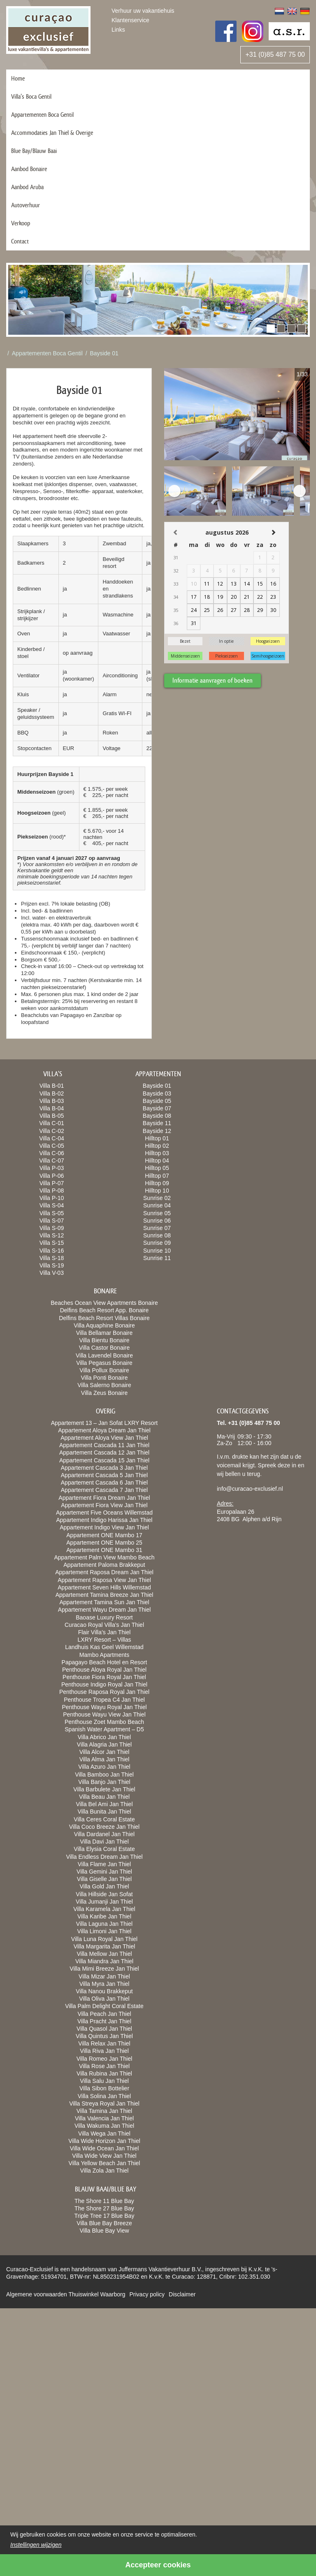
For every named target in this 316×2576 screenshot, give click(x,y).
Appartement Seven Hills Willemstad (104, 1587)
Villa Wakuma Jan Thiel (104, 2125)
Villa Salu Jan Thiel (104, 2081)
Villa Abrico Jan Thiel (104, 1737)
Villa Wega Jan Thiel (104, 2133)
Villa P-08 (52, 1190)
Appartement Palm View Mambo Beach (104, 1557)
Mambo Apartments (104, 1655)
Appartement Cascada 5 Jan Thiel (104, 1475)
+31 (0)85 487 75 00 (275, 54)
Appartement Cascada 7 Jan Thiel (104, 1490)
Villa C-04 (51, 1138)
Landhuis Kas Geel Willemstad (104, 1647)
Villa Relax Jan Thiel (104, 2043)
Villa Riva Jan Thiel (104, 2051)
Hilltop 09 (157, 1183)
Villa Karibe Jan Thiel (104, 1916)
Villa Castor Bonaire (104, 1347)
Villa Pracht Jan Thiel (104, 2021)
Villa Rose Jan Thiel (104, 2066)
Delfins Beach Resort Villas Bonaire (104, 1318)
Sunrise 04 (157, 1205)
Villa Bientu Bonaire (104, 1340)
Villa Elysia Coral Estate (104, 1849)
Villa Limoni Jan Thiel (104, 1931)
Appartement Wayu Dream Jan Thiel (104, 1609)
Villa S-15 (52, 1242)
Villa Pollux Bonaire (104, 1370)
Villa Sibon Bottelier (104, 2088)
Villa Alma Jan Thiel (104, 1759)
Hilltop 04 (157, 1160)
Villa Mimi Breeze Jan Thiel (104, 1968)
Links (118, 29)
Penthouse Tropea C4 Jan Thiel (104, 1699)
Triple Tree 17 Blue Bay (104, 2215)
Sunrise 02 (157, 1198)
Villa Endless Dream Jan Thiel (104, 1856)
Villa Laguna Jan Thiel (104, 1923)
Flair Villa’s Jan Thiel (104, 1632)
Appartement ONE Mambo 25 (104, 1542)
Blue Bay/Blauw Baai (34, 151)
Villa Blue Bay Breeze (104, 2223)
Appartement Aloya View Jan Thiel (104, 1437)
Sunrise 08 (157, 1235)
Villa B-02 (52, 1093)
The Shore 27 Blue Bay (104, 2208)
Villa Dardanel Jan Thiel (104, 1834)
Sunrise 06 (157, 1220)
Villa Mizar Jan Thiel (104, 1976)
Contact (20, 241)
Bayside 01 (104, 353)
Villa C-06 (51, 1153)
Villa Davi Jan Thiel (104, 1841)
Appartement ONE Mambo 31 (104, 1550)
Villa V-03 (52, 1272)
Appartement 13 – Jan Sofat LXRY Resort (104, 1423)
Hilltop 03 (157, 1153)
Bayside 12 (157, 1131)
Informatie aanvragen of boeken (212, 680)
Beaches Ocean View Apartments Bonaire (104, 1303)
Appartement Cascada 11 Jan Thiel (104, 1445)
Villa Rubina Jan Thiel (104, 2073)
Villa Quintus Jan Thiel (104, 2036)
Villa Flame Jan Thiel (104, 1864)
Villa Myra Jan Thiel (104, 1984)
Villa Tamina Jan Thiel (104, 2111)
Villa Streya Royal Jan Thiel (104, 2103)
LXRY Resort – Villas (104, 1639)
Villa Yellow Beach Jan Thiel (104, 2163)
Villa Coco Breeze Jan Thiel (104, 1826)
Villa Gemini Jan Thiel (104, 1871)
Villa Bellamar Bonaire (104, 1333)
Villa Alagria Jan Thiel (104, 1744)
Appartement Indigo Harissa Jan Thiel (104, 1520)
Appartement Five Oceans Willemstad (104, 1512)
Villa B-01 (52, 1085)
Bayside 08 (157, 1115)
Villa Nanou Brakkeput (104, 1991)
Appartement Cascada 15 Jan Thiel (104, 1460)
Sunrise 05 (157, 1213)
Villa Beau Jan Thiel (104, 1796)
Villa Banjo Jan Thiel (104, 1782)
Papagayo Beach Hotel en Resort (104, 1662)
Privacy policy (147, 2294)
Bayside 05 (157, 1101)
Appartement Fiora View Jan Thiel (104, 1505)
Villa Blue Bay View (104, 2230)
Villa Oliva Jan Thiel (104, 1998)
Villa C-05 (51, 1145)
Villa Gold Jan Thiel (104, 1886)
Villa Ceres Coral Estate (104, 1819)
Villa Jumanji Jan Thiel (104, 1901)
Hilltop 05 (157, 1168)
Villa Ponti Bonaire (104, 1377)
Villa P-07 (52, 1183)
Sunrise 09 (157, 1242)
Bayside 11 (157, 1123)
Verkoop (20, 223)
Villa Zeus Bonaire (104, 1393)
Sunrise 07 (157, 1228)
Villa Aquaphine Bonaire (104, 1325)
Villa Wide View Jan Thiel (104, 2155)
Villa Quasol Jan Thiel (104, 2028)
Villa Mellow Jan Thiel (104, 1954)
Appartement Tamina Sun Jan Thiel (104, 1602)
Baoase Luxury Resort (104, 1617)
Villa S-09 (52, 1228)
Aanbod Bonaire (29, 169)
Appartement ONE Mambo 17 (104, 1535)
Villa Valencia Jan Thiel (104, 2118)
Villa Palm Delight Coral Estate (104, 2006)
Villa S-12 (52, 1235)
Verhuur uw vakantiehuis (143, 10)
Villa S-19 (52, 1265)
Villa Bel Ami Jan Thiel (104, 1804)
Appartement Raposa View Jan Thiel (104, 1580)
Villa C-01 (51, 1123)
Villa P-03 (52, 1168)
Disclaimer (182, 2294)
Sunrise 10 (157, 1250)
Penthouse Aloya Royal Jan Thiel (104, 1669)
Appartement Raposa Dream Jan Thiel (104, 1572)
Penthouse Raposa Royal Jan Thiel (104, 1692)
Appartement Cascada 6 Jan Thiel (104, 1482)
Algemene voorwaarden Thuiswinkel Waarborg (65, 2294)
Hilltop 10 (157, 1190)
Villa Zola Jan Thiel (104, 2170)
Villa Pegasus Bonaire (104, 1363)
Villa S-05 (52, 1213)
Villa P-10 (52, 1198)
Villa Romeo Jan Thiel (104, 2058)
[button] (271, 328)
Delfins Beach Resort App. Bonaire (104, 1310)
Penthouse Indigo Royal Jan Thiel (104, 1684)
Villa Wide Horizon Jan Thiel (104, 2141)
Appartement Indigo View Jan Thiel (104, 1527)
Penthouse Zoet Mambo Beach (104, 1722)
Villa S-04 (52, 1205)
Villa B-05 (52, 1115)
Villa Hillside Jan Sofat (104, 1894)
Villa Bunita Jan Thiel (104, 1811)
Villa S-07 (52, 1220)
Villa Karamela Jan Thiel (104, 1909)
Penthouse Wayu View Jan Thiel (104, 1714)
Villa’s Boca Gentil (31, 96)
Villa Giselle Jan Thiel (104, 1879)
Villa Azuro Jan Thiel (104, 1766)
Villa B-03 (52, 1101)
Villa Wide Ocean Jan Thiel (104, 2148)
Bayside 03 (157, 1093)
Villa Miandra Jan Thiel (104, 1961)
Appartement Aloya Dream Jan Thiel (104, 1430)
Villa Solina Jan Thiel (104, 2096)
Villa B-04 (52, 1108)
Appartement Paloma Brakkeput (104, 1564)
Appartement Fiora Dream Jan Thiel (104, 1497)
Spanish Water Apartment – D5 (104, 1729)
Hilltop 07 (157, 1175)
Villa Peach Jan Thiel (104, 2014)
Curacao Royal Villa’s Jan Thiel (104, 1625)
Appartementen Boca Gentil (42, 114)
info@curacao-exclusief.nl (250, 1488)
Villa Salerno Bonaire (104, 1385)
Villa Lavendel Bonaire (104, 1355)
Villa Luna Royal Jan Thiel (104, 1939)
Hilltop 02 (157, 1145)
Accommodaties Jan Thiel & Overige (52, 133)
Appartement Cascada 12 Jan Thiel (104, 1452)
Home (18, 78)
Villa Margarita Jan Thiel (104, 1946)
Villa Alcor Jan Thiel (104, 1752)
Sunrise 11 (157, 1258)
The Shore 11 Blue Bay (104, 2201)
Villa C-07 (51, 1160)
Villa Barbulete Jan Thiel (104, 1789)
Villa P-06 (52, 1175)
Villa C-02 (51, 1131)
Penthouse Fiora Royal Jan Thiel (104, 1677)
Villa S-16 (52, 1250)
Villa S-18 (52, 1258)
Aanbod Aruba (27, 187)
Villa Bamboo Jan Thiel (104, 1774)
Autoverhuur (25, 205)
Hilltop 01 (157, 1138)
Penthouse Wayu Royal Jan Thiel (104, 1707)
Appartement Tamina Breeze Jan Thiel (104, 1594)
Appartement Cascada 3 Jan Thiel (104, 1467)
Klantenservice (130, 20)
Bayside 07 (157, 1108)
